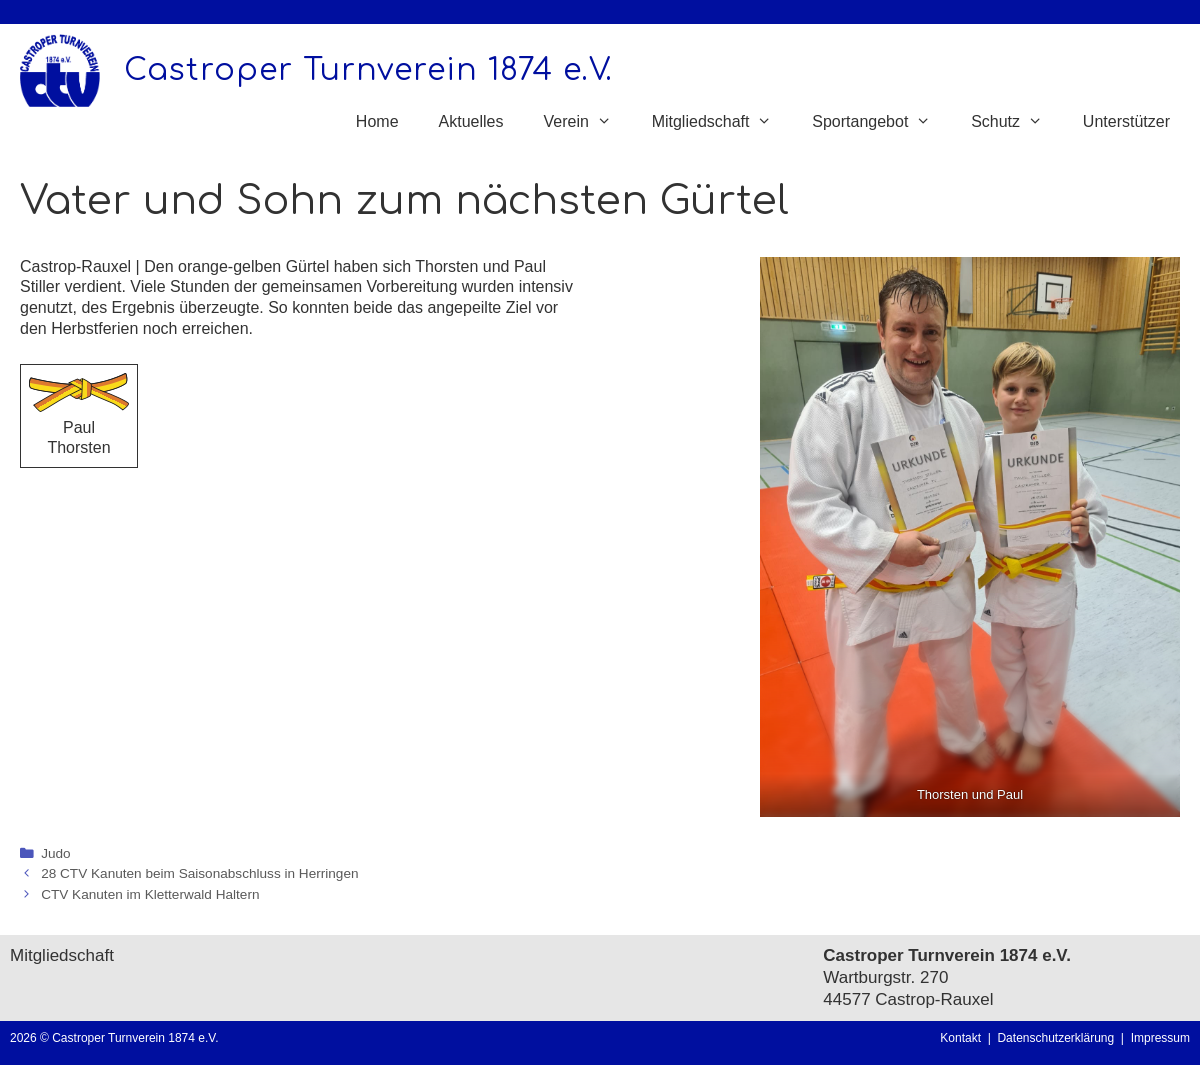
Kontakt (960, 1038)
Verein (587, 122)
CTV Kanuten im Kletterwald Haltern (150, 894)
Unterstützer (1126, 121)
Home (377, 121)
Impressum (1160, 1038)
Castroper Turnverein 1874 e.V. (368, 70)
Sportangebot (881, 122)
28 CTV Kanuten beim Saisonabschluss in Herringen (199, 873)
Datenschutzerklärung (1058, 1038)
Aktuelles (471, 121)
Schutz (1017, 122)
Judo (55, 853)
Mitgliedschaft (722, 122)
